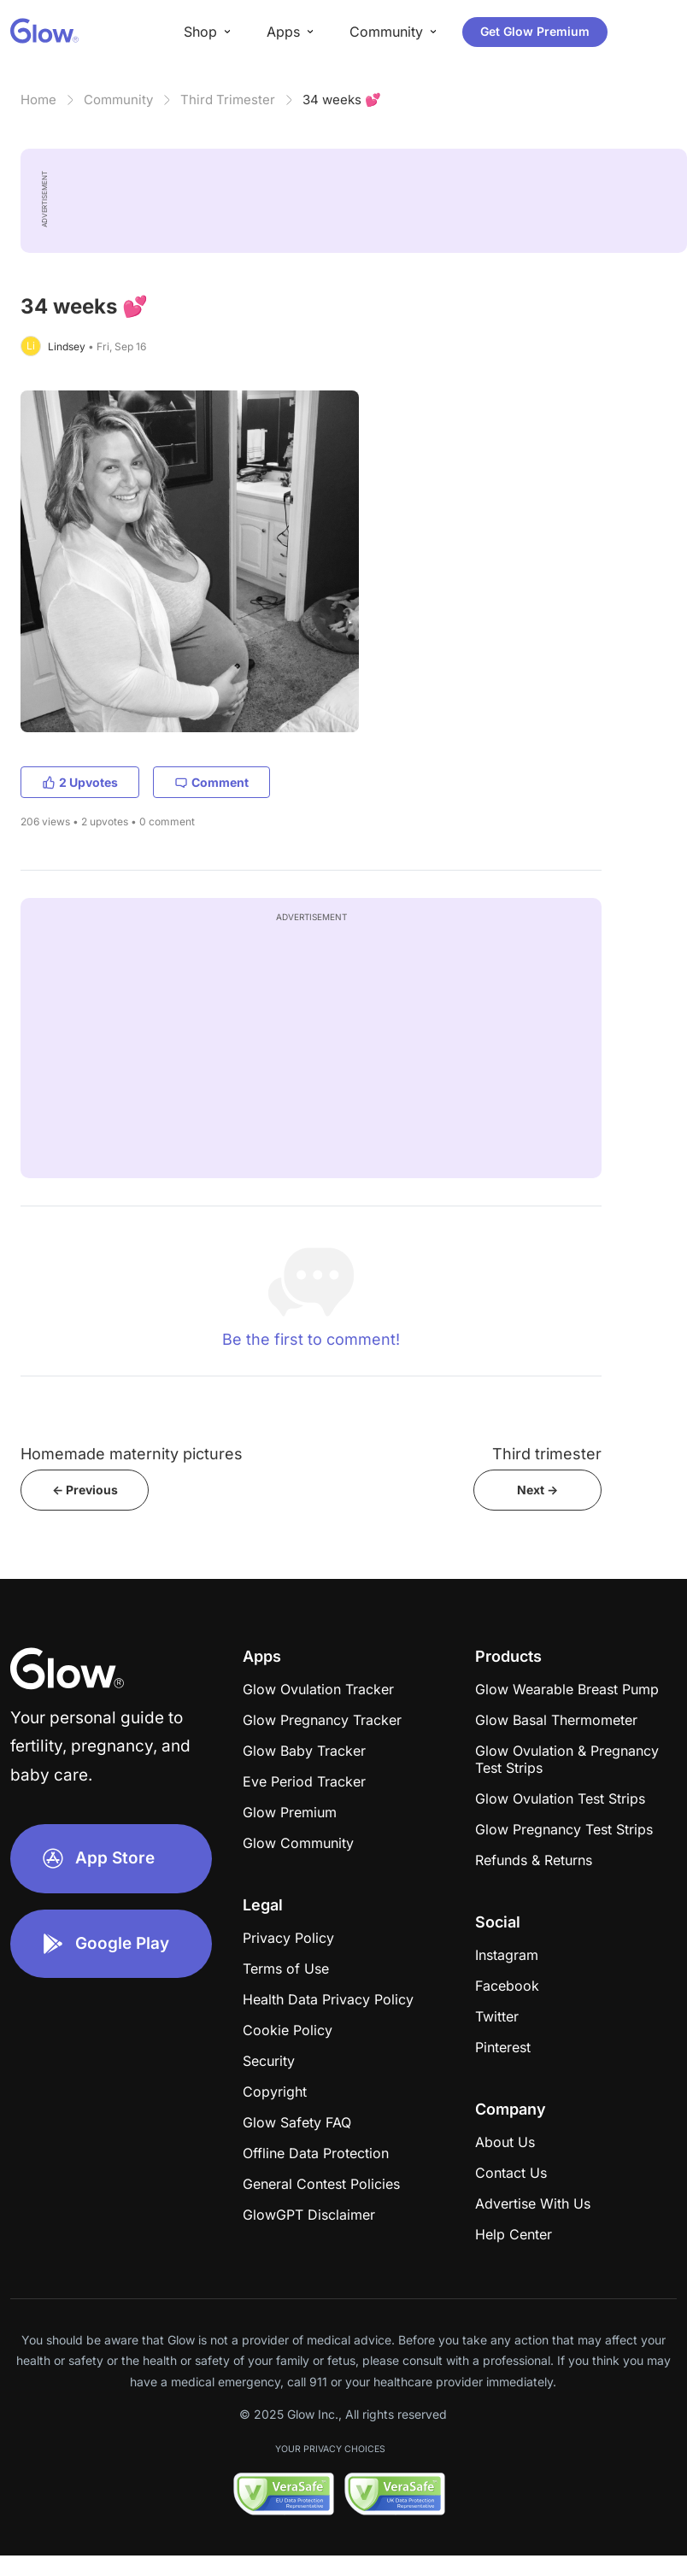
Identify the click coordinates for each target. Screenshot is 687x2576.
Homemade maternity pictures (132, 1454)
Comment (211, 782)
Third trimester (547, 1454)
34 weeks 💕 (341, 99)
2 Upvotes (80, 782)
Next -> (537, 1489)
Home (38, 99)
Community (118, 99)
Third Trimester (227, 99)
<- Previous (85, 1489)
